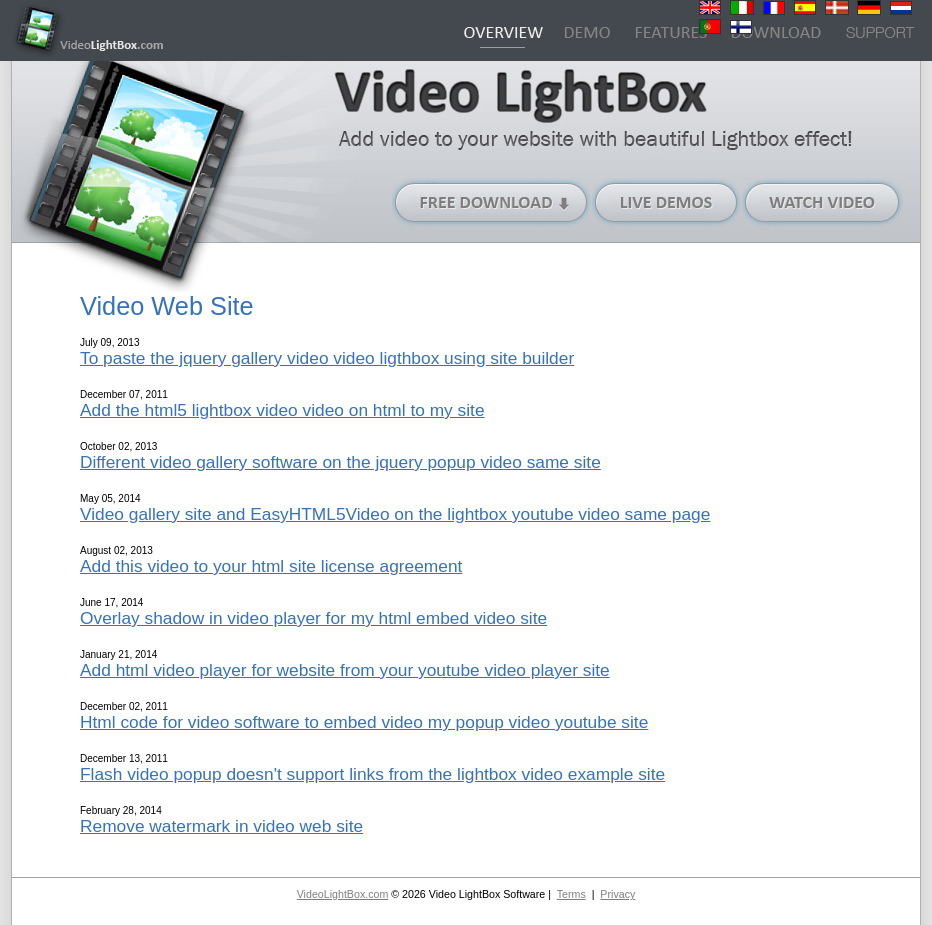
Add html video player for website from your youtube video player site (345, 670)
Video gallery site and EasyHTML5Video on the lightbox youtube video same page (395, 514)
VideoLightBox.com (343, 894)
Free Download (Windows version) (492, 202)
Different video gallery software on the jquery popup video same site (340, 462)
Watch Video (822, 202)
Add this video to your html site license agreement (271, 566)
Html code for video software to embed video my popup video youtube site (364, 722)
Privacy (617, 894)
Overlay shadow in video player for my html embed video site (313, 618)
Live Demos (667, 202)
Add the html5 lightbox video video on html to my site (282, 410)
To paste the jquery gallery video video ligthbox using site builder (327, 358)
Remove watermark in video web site (221, 826)
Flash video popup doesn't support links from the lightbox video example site (372, 774)
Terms (571, 894)
